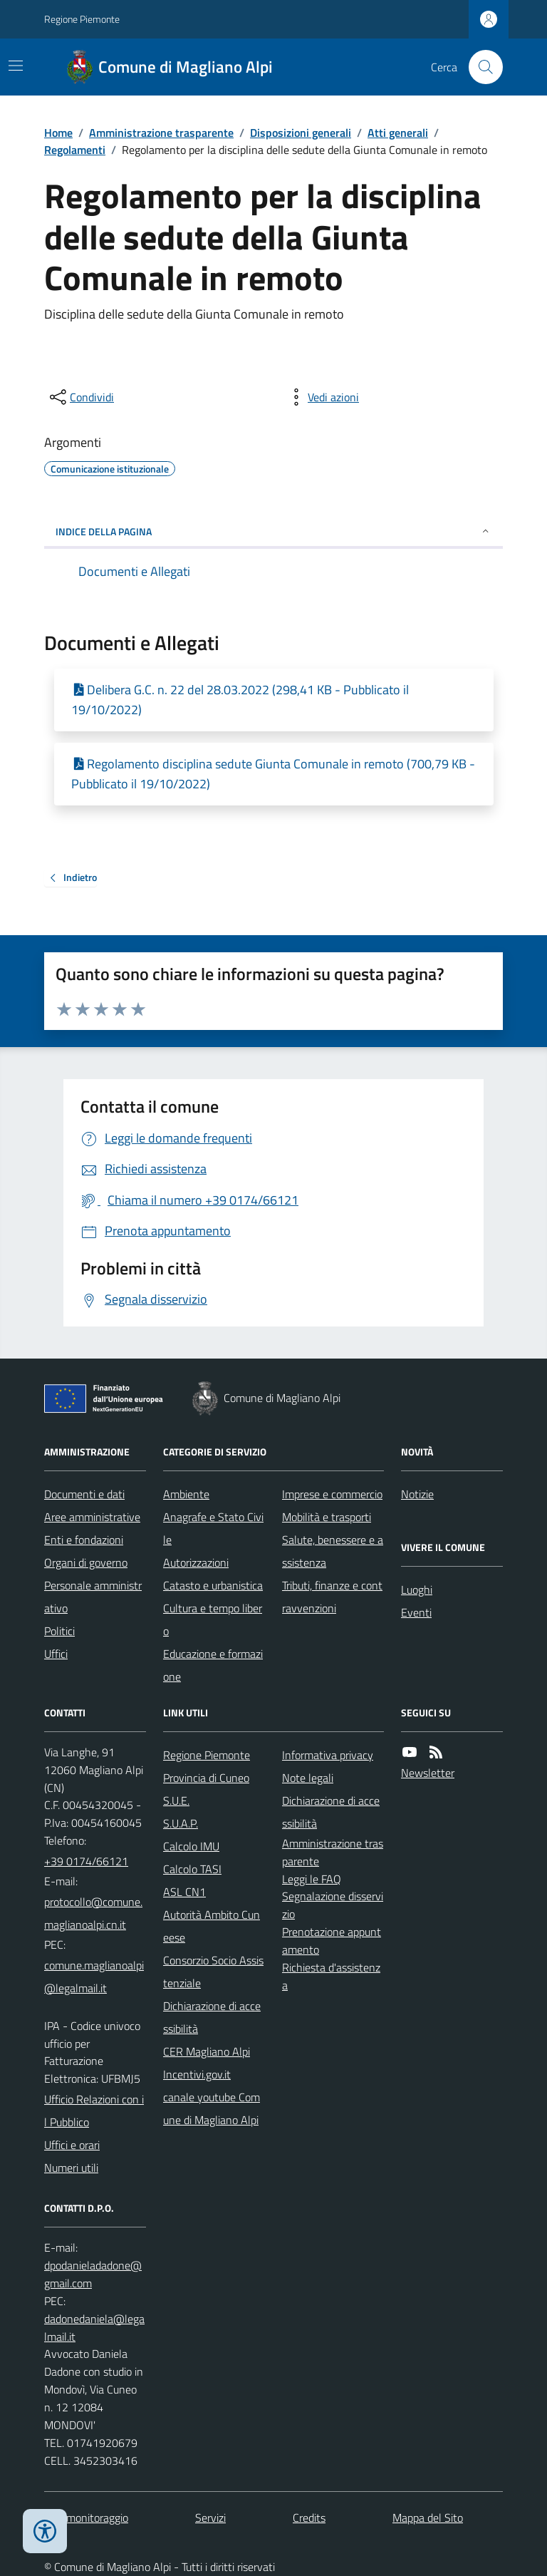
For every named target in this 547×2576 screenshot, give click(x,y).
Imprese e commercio (332, 1494)
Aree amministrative (92, 1516)
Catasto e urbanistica (213, 1585)
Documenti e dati (84, 1494)
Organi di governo (85, 1562)
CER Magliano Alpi (206, 2051)
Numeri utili (71, 2167)
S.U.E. (176, 1800)
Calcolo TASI (192, 1868)
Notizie (417, 1494)
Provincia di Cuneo (206, 1777)
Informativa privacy (327, 1754)
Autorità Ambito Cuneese (211, 1926)
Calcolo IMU (191, 1846)
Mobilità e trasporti (326, 1516)
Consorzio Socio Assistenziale (213, 1972)
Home (58, 132)
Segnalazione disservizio (332, 1904)
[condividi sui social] (80, 397)
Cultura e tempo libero (212, 1619)
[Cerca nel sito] (480, 67)
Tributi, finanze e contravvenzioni (332, 1597)
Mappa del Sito (427, 2517)
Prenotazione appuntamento (331, 1940)
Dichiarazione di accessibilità (212, 2017)
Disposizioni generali (300, 132)
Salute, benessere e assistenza (332, 1551)
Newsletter (427, 1772)
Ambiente (186, 1494)
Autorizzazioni (196, 1562)
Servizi (210, 2517)
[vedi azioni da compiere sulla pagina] (322, 397)
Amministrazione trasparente (161, 132)
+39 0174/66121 (86, 1861)
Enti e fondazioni (83, 1539)
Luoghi (416, 1589)
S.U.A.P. (180, 1823)
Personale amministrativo (93, 1597)
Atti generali (398, 132)
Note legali (307, 1777)
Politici (59, 1630)
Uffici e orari (72, 2144)
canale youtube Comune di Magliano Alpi (211, 2108)
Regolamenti (74, 149)
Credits (309, 2517)
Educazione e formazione (213, 1665)
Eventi (416, 1612)
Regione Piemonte (82, 18)
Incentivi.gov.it (197, 2074)
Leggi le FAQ (311, 1878)
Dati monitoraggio (86, 2517)
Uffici (56, 1653)
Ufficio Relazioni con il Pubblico (94, 2111)
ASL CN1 (184, 1891)
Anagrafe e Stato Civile (213, 1528)
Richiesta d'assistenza (331, 1976)
